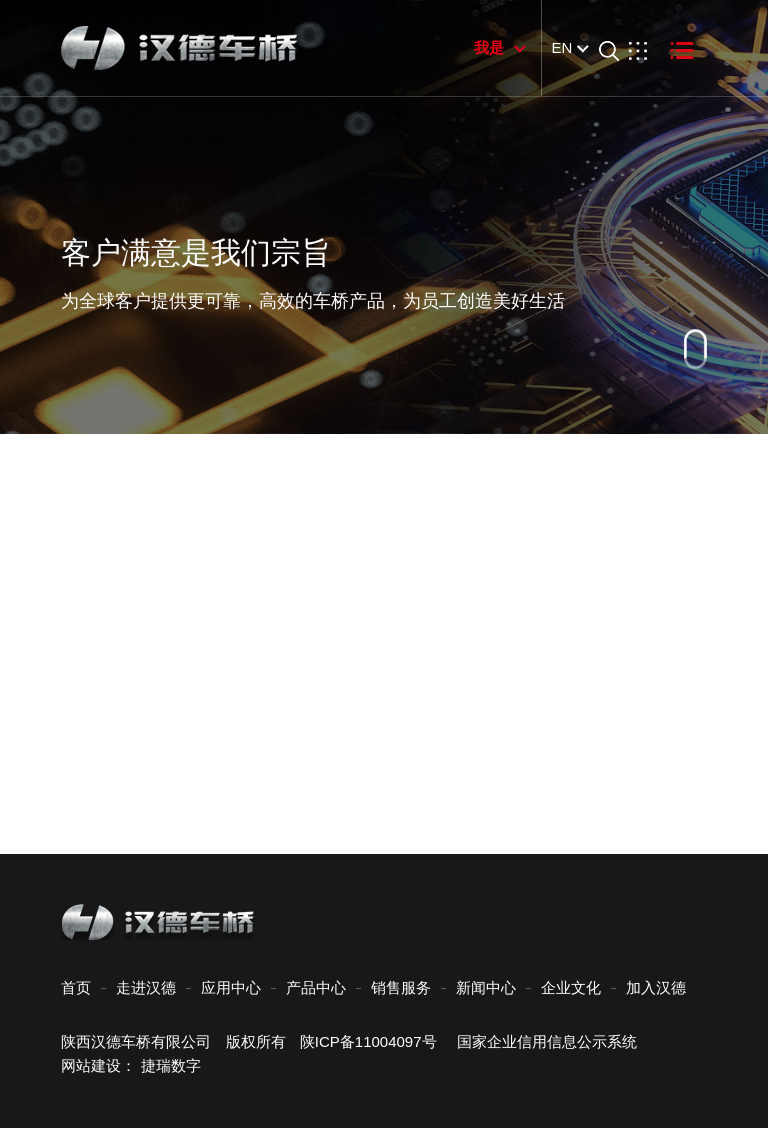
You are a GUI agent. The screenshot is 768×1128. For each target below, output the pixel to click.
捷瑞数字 (171, 1065)
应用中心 (231, 987)
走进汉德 (146, 987)
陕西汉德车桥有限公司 (136, 1041)
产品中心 (316, 987)
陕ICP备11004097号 (368, 1041)
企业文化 (571, 987)
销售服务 (401, 987)
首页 (76, 987)
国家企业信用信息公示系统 (539, 1041)
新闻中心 (486, 987)
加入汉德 (656, 987)
